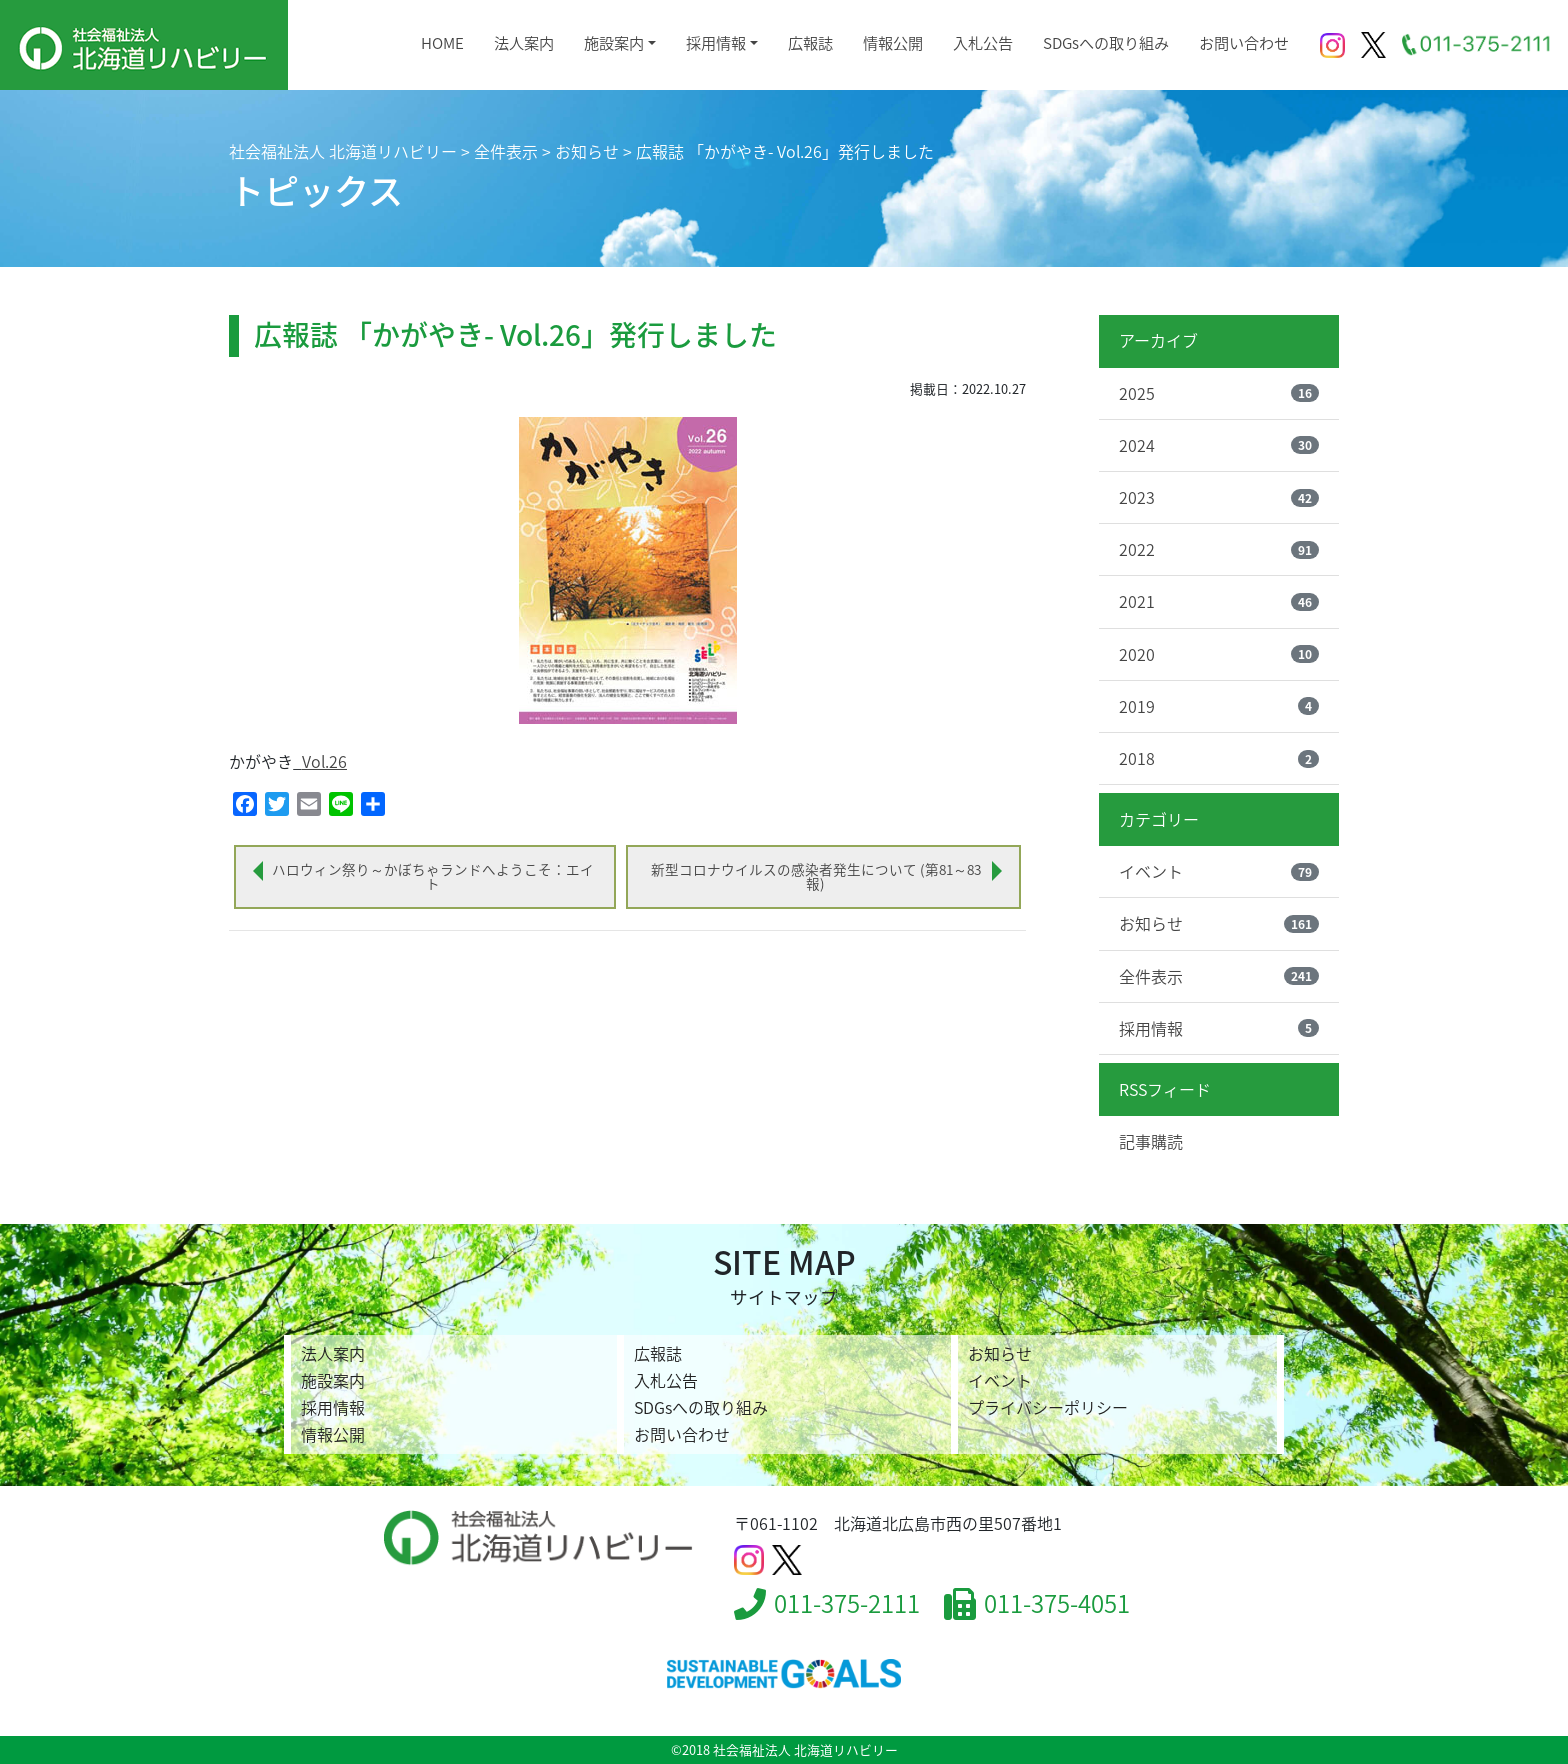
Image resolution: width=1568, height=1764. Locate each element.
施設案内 (614, 42)
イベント (1219, 871)
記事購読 (1151, 1141)
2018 (1219, 758)
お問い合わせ (1244, 42)
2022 (1219, 549)
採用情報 (716, 42)
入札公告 (983, 42)
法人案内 (524, 42)
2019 (1219, 706)
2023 (1219, 497)
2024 (1219, 445)
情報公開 (893, 42)
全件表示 (1219, 976)
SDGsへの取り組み (1106, 42)
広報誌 (810, 42)
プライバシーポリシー (1048, 1407)
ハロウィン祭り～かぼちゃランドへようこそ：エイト (433, 876)
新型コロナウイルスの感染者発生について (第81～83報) (816, 876)
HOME (442, 42)
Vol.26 (324, 761)
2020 (1219, 654)
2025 (1219, 393)
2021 (1219, 601)
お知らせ (1219, 923)
